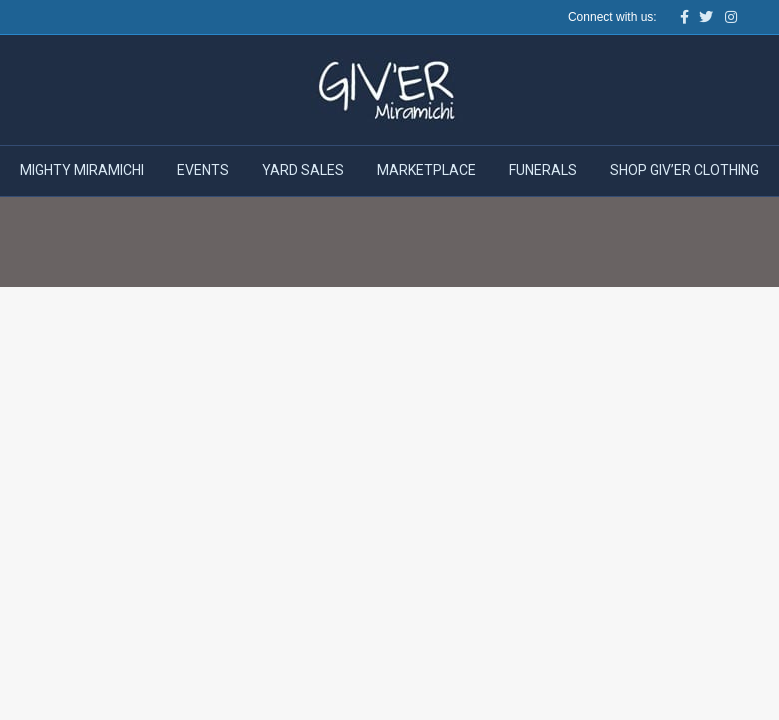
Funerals (543, 170)
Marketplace (426, 170)
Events (203, 170)
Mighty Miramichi (82, 170)
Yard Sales (303, 170)
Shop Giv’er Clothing (684, 170)
